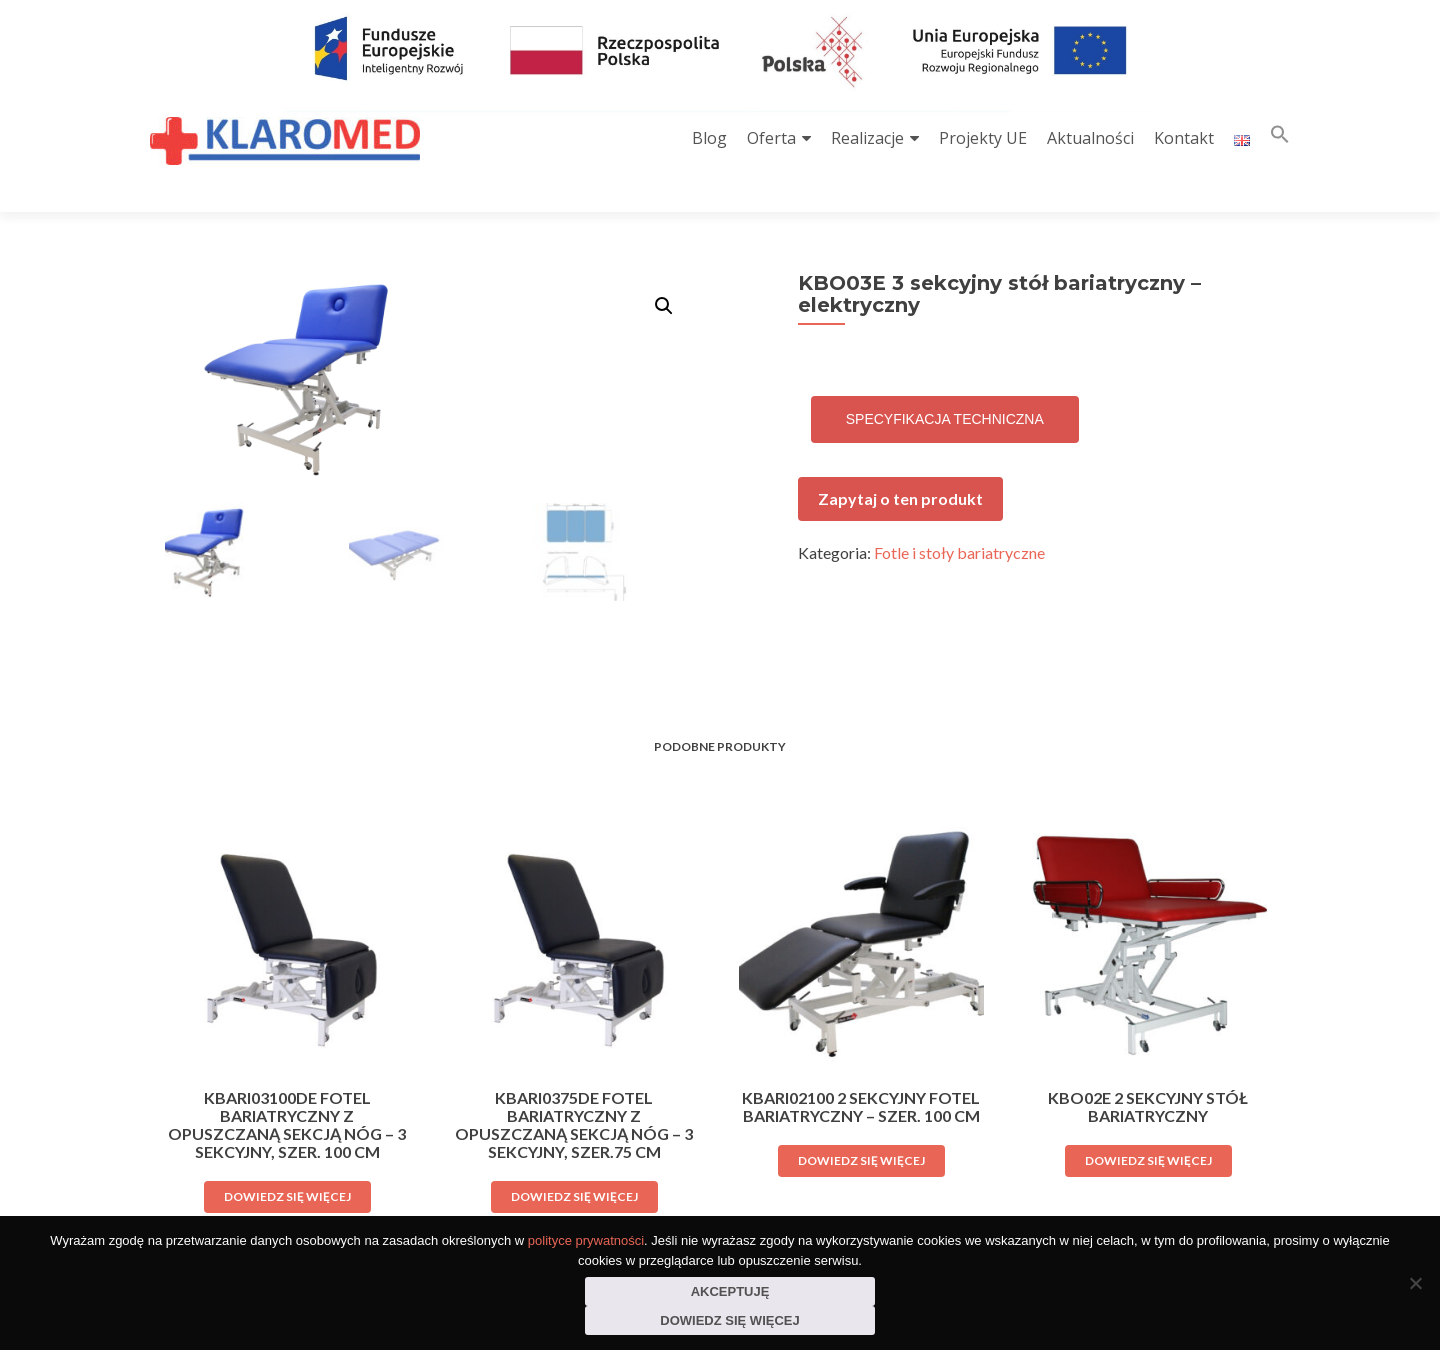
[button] (1280, 138)
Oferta (771, 138)
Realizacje (867, 138)
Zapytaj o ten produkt (900, 463)
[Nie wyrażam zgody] (1415, 1283)
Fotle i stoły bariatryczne (959, 517)
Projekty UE (983, 138)
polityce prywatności (586, 1240)
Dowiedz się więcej (729, 1320)
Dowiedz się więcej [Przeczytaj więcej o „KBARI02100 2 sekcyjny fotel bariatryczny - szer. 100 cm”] (861, 1123)
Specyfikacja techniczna (945, 384)
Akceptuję (730, 1291)
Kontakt (1184, 138)
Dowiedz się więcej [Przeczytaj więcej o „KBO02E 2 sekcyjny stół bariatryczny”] (1148, 1123)
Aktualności (1090, 138)
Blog (709, 138)
